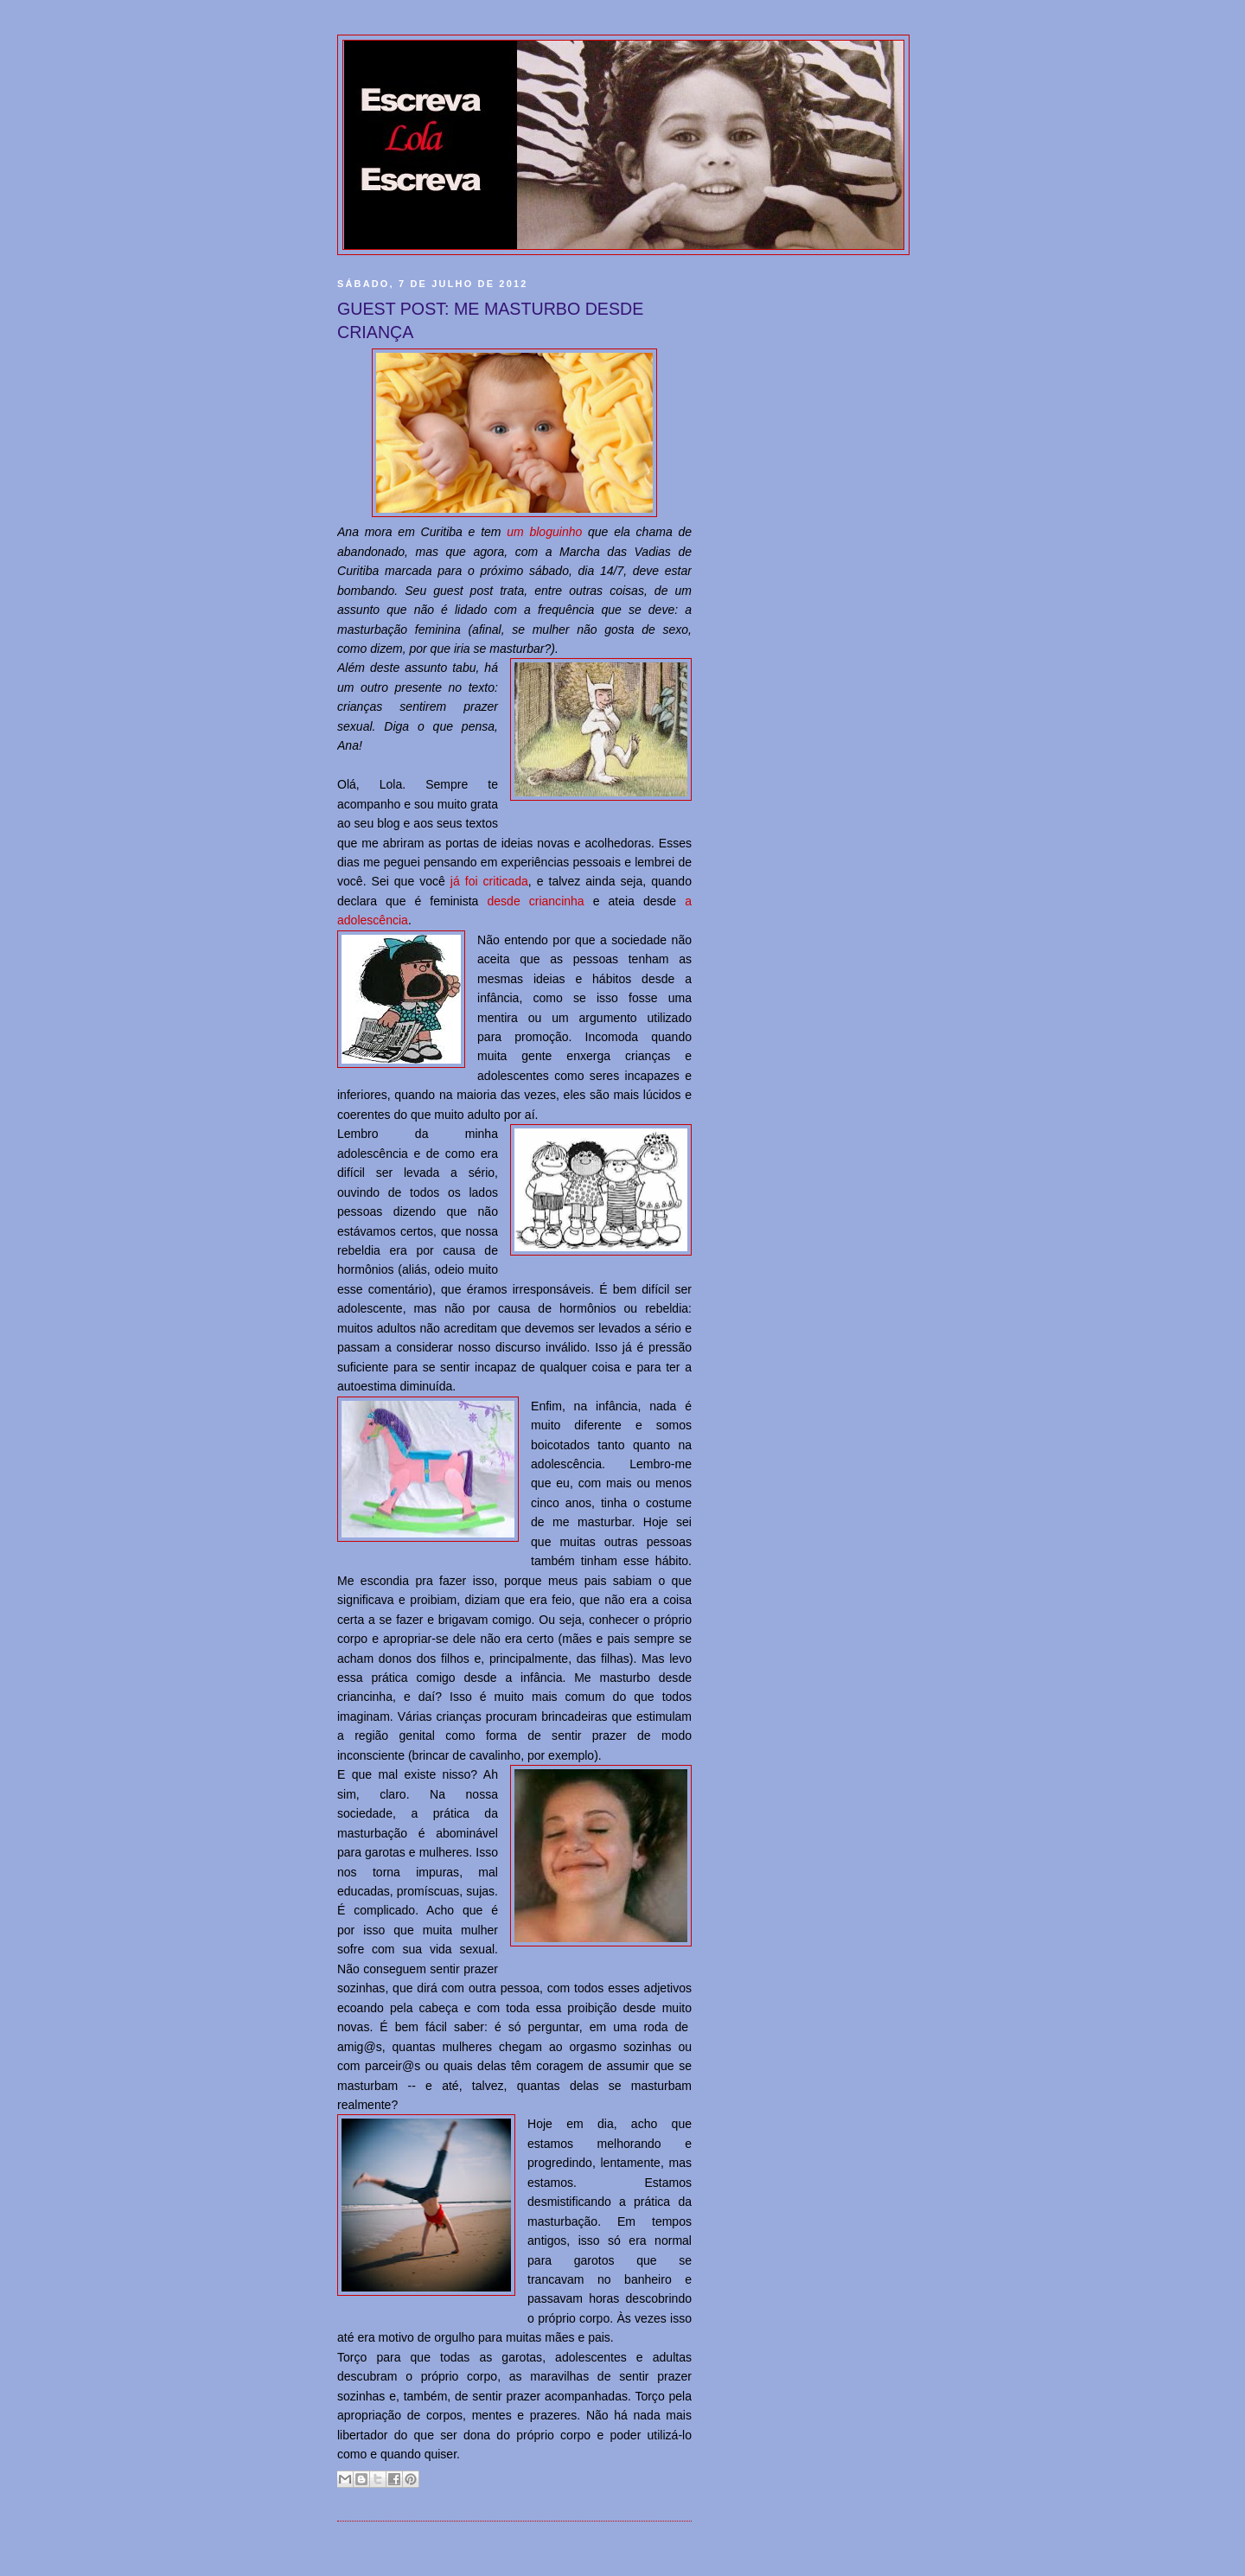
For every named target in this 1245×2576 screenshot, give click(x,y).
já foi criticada (489, 881)
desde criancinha (535, 901)
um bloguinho (544, 532)
